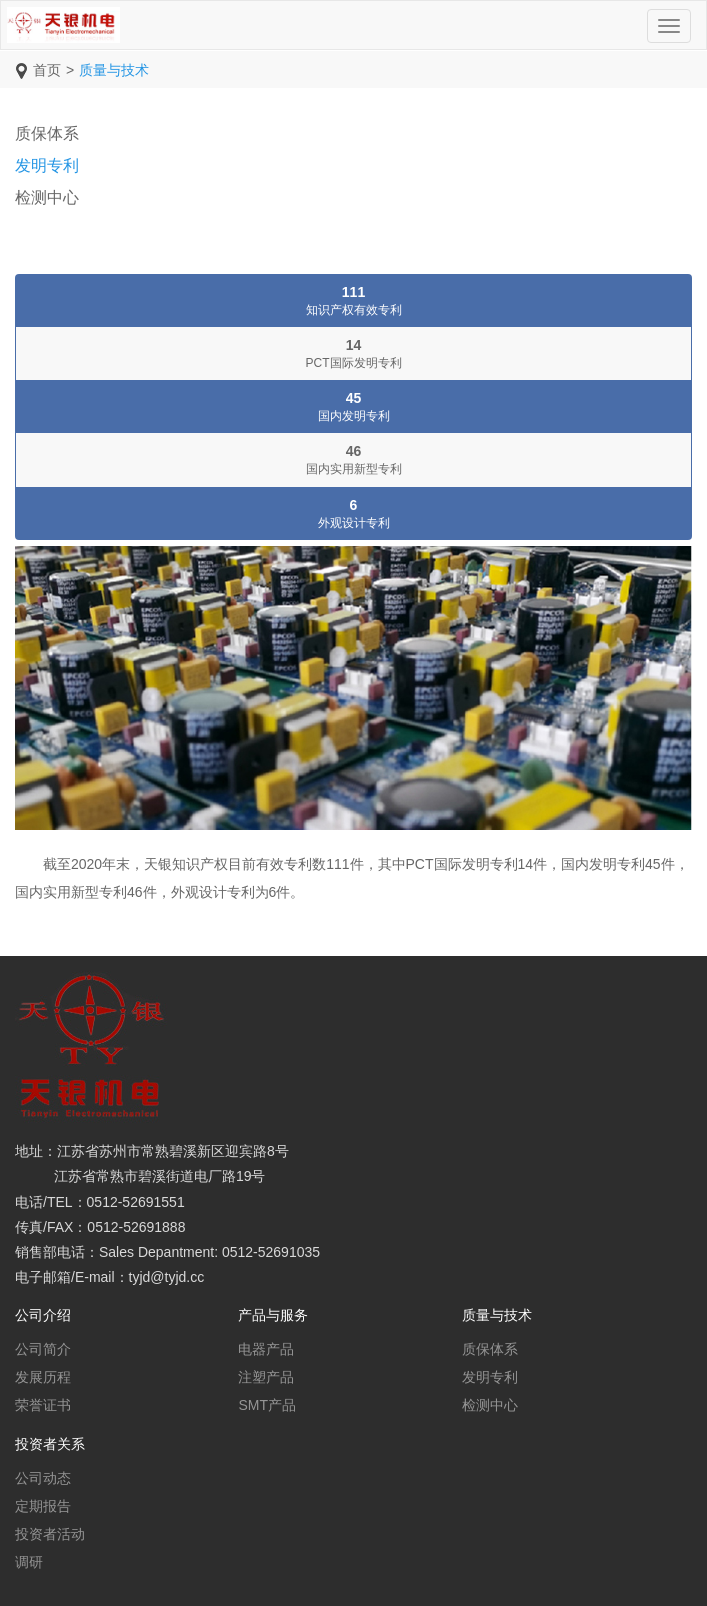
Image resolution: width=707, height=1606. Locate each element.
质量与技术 (114, 70)
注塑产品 (266, 1377)
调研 (29, 1562)
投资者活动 (50, 1534)
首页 (47, 70)
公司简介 (43, 1349)
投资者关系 (50, 1444)
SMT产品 (267, 1405)
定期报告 (43, 1506)
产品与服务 (273, 1315)
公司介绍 (43, 1315)
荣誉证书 (43, 1405)
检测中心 (47, 197)
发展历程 (43, 1377)
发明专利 (47, 165)
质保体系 (47, 133)
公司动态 (43, 1478)
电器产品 (266, 1349)
